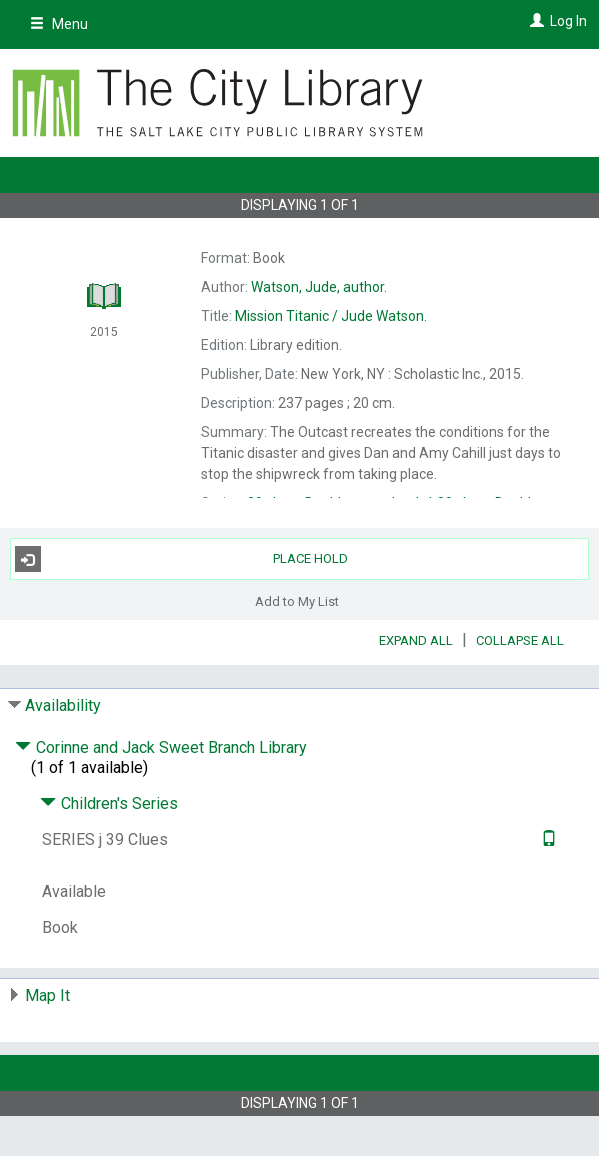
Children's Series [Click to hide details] (109, 803)
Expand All (416, 640)
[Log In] (534, 21)
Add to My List (297, 600)
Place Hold (182, 559)
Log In (568, 21)
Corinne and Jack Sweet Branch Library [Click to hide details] (161, 747)
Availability (63, 705)
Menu (59, 24)
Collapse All (520, 640)
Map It (47, 995)
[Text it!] (546, 839)
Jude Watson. (331, 316)
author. (319, 287)
